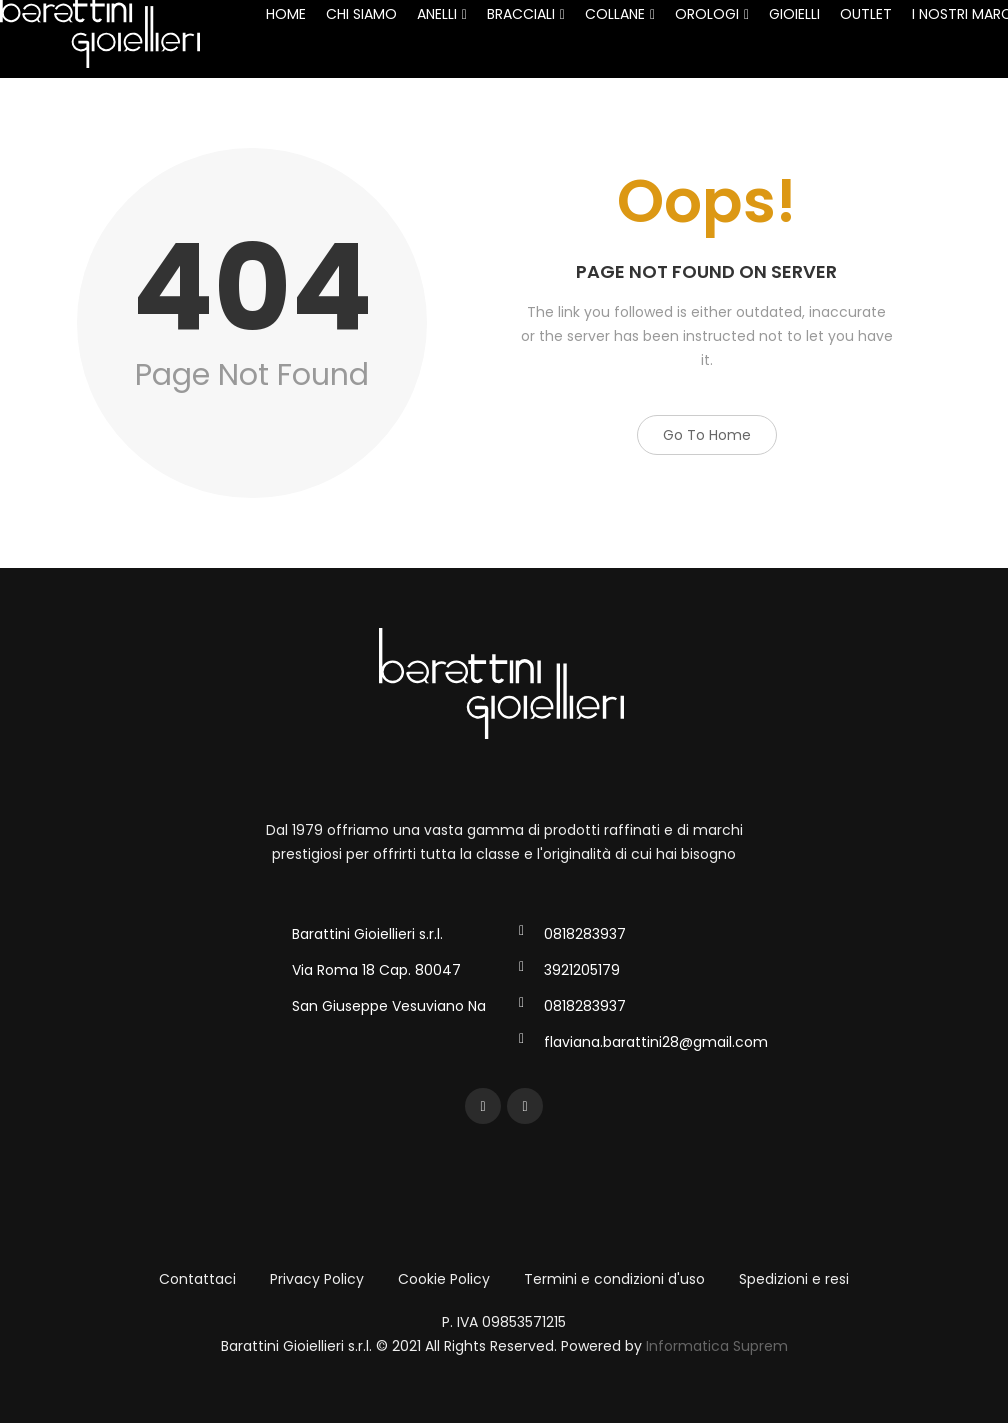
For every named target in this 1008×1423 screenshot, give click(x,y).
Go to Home (707, 435)
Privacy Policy (317, 1279)
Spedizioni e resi (794, 1279)
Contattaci (197, 1279)
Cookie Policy (444, 1279)
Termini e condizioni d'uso (614, 1279)
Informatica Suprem (717, 1346)
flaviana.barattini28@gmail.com (656, 1042)
